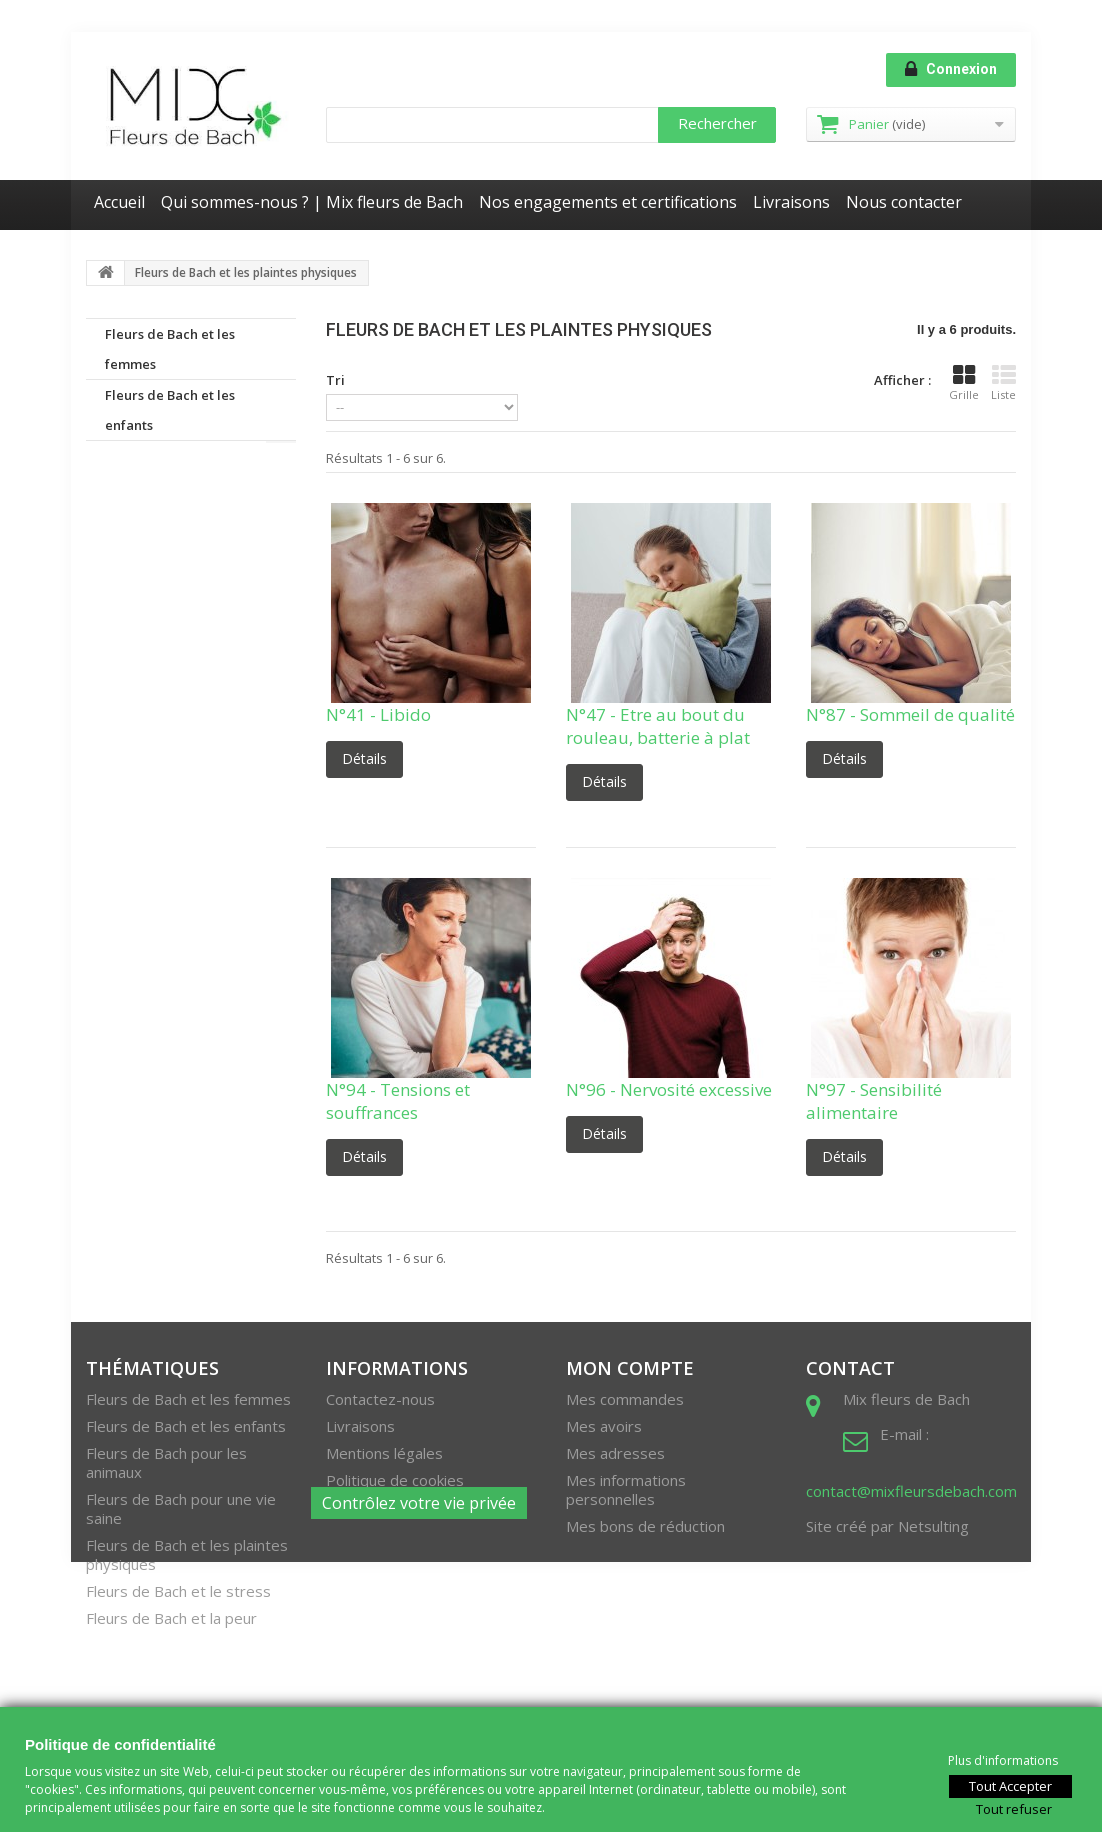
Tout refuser (1014, 1808)
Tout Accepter (1010, 1785)
